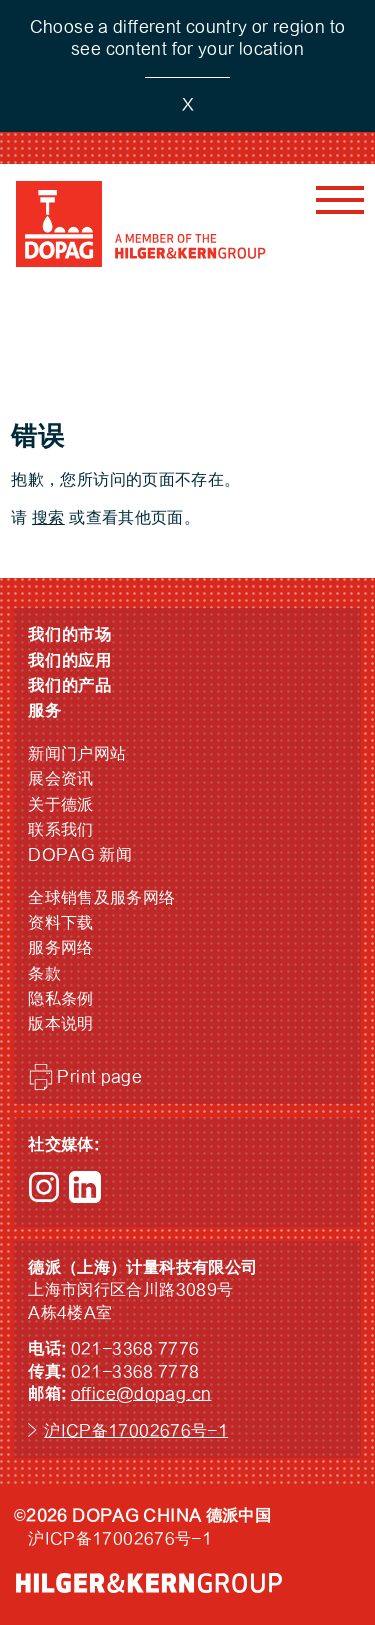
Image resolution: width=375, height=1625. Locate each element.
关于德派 (61, 805)
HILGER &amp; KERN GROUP (149, 1583)
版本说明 (61, 1024)
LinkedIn (85, 1187)
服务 (45, 711)
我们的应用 (70, 661)
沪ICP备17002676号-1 (136, 1431)
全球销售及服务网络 (101, 898)
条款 (44, 974)
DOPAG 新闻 (80, 855)
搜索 (48, 518)
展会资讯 (61, 779)
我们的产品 (70, 686)
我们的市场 (70, 635)
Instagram (44, 1187)
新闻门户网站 (77, 754)
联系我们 (61, 830)
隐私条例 (61, 999)
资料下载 (61, 923)
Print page (99, 1077)
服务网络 (61, 948)
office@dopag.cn (141, 1394)
